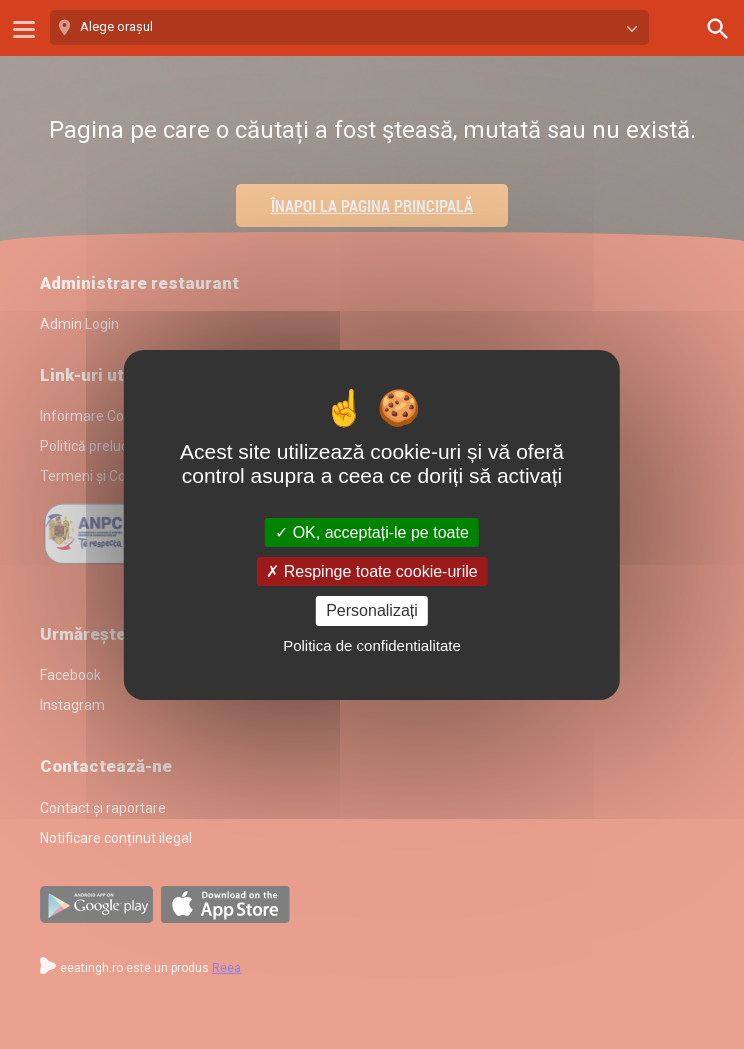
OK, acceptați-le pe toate (372, 532)
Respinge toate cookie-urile (371, 571)
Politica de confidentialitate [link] (372, 645)
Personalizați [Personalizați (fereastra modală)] (372, 610)
